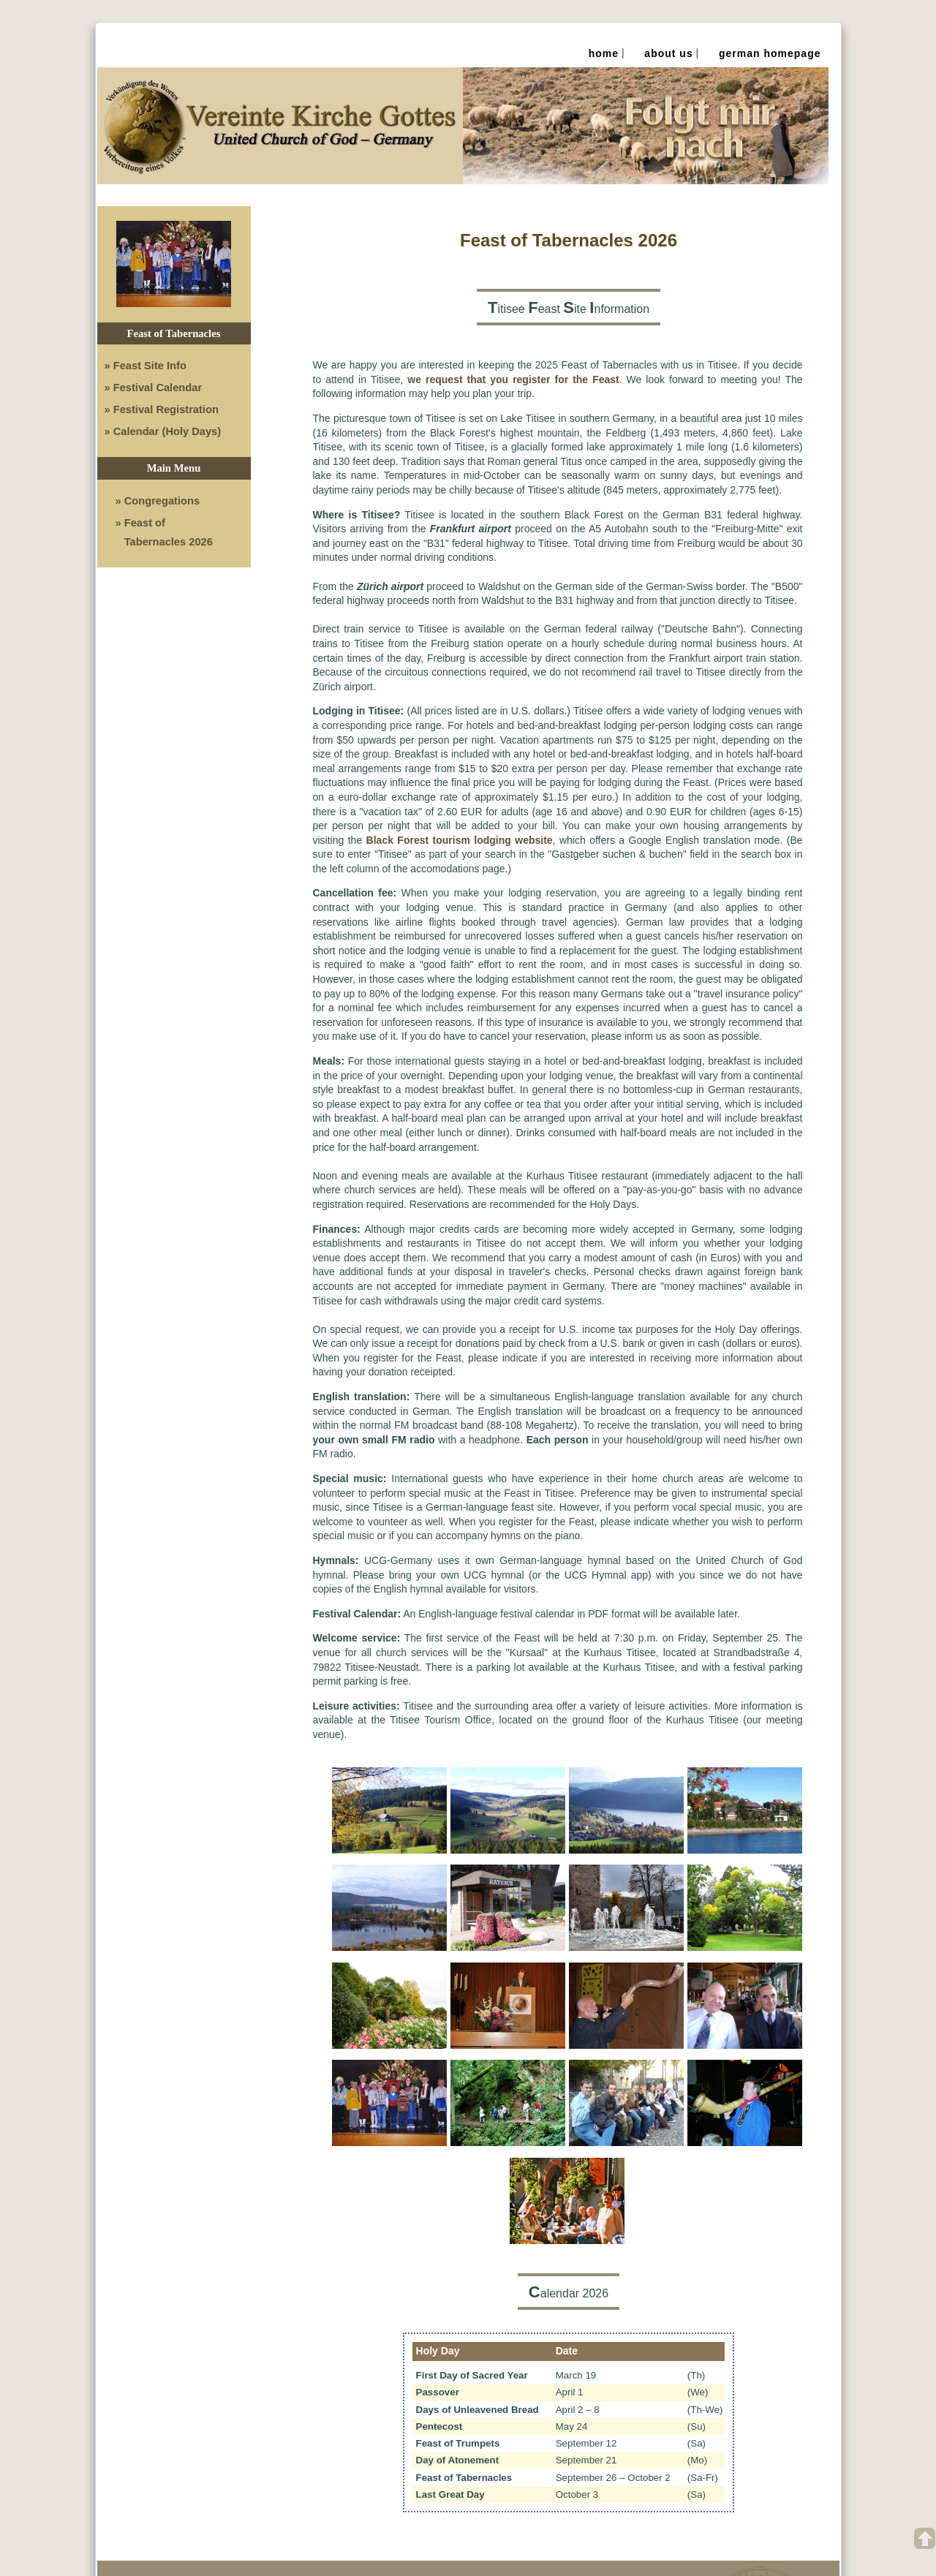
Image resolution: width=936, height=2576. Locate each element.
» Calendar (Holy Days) (163, 431)
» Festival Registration (162, 409)
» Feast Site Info (145, 365)
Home (604, 53)
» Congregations (158, 501)
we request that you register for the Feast (513, 379)
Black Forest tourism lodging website (459, 840)
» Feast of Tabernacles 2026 (164, 532)
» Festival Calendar (154, 387)
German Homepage (769, 53)
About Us (668, 53)
